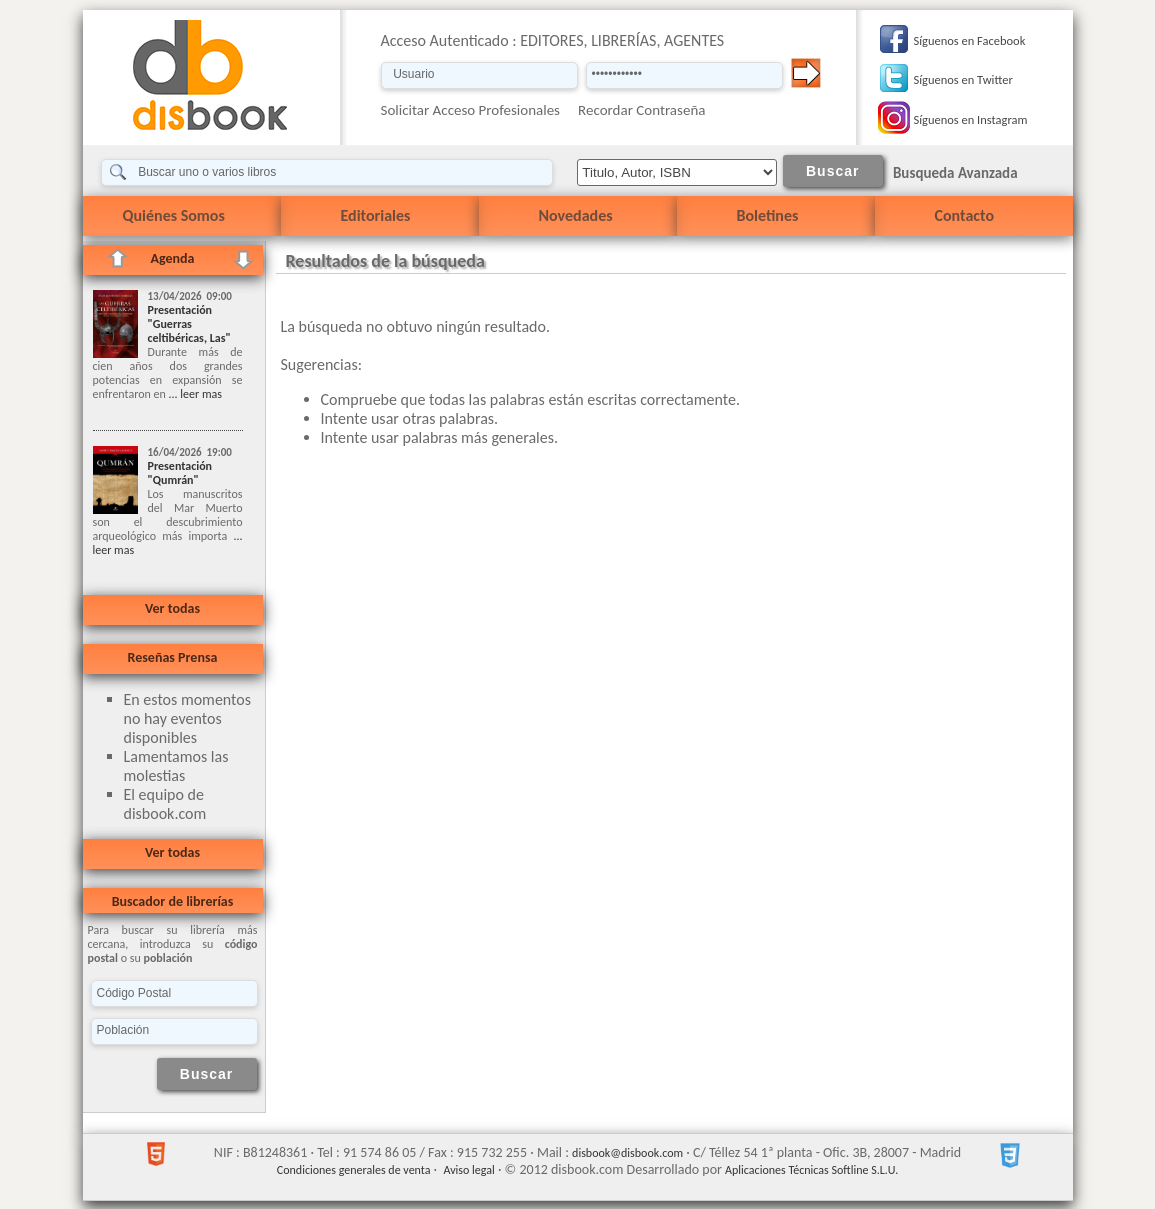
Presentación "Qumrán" (180, 473)
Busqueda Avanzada (955, 173)
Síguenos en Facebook (970, 40)
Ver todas (172, 608)
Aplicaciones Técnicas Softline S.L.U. (811, 1170)
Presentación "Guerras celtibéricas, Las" (189, 324)
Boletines (768, 215)
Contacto (964, 215)
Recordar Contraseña (641, 110)
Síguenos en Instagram (971, 119)
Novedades (576, 215)
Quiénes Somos (174, 215)
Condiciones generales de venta (354, 1170)
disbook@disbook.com (627, 1153)
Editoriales (376, 215)
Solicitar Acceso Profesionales (471, 110)
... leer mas (194, 394)
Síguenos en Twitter (963, 79)
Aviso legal (468, 1170)
